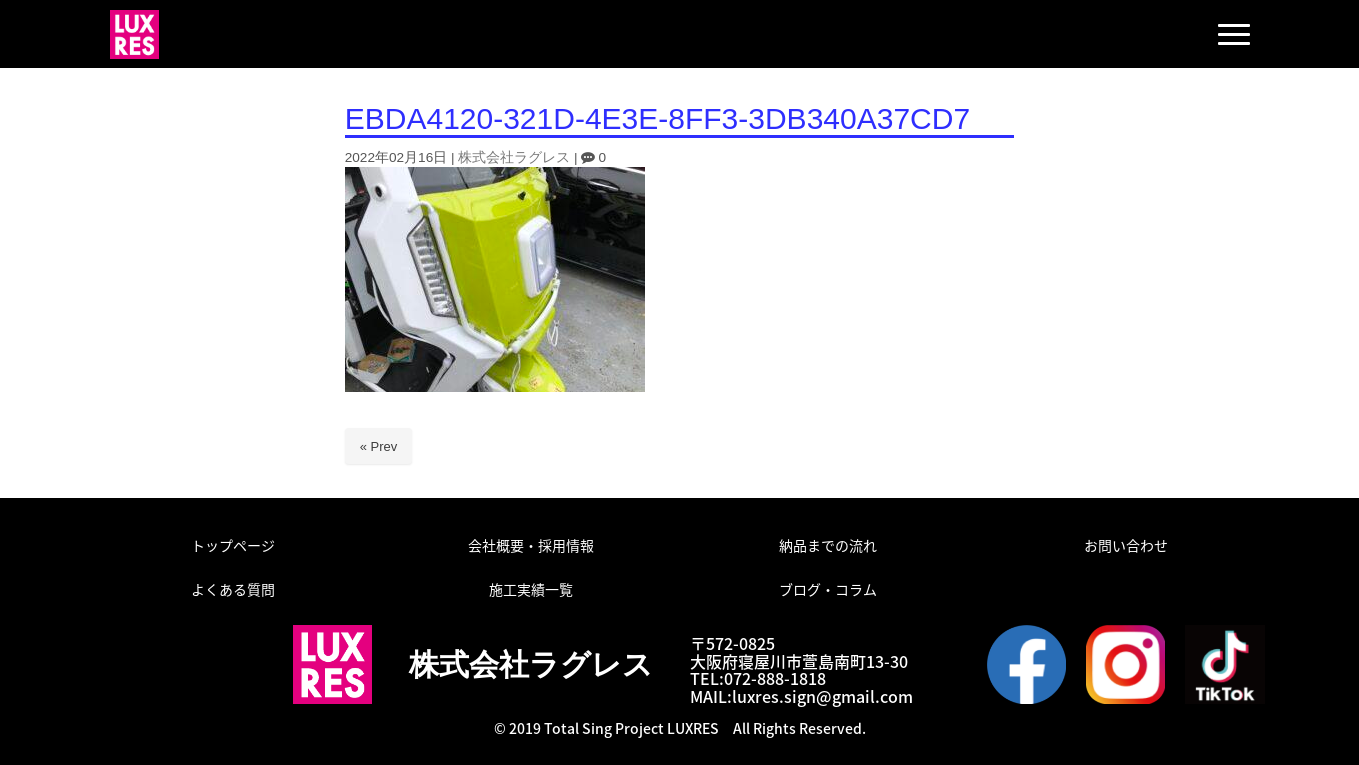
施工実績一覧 (531, 589)
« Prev (379, 446)
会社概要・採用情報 (531, 545)
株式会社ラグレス (514, 157)
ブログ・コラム (828, 589)
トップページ (233, 545)
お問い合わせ (1126, 545)
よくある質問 (233, 589)
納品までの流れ (828, 545)
